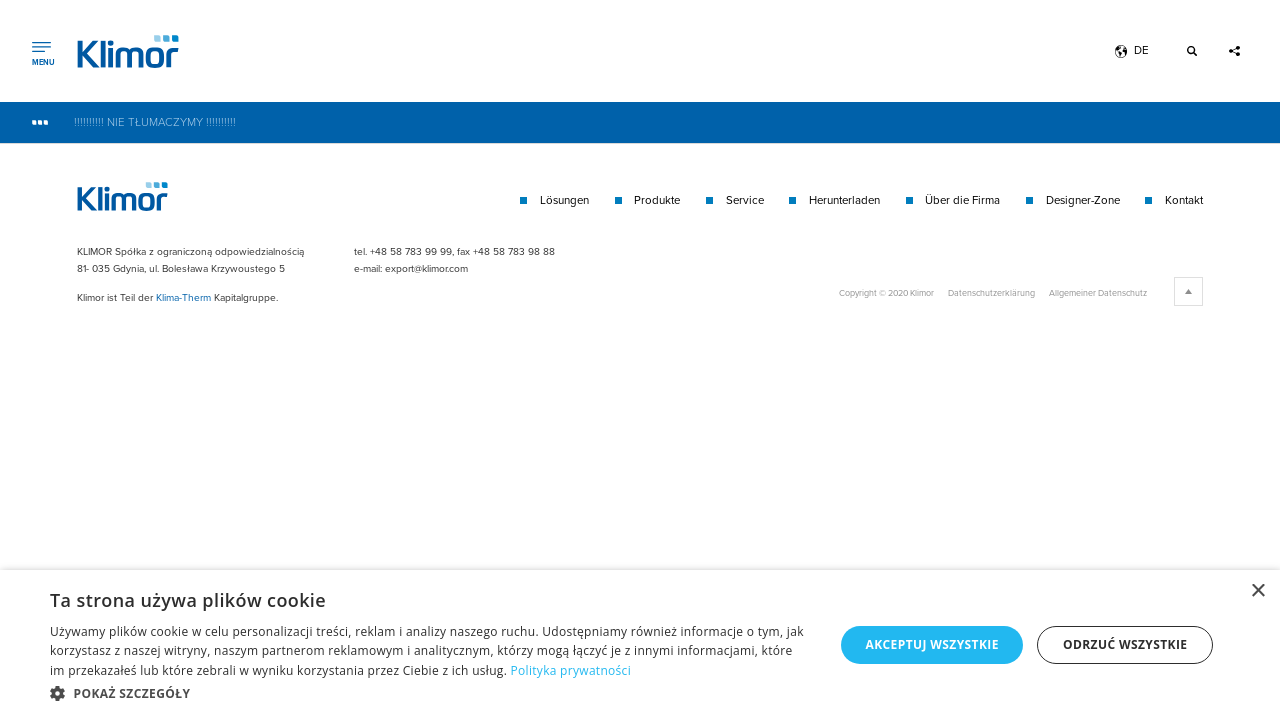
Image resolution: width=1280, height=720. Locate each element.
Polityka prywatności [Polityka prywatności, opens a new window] (571, 670)
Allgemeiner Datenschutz (1098, 292)
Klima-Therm (183, 297)
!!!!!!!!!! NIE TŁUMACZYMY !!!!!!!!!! (155, 123)
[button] (430, 693)
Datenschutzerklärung (991, 292)
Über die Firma (962, 201)
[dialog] (640, 645)
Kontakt (1184, 201)
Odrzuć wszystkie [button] (1125, 644)
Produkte (657, 201)
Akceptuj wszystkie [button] (931, 644)
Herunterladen (844, 201)
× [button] (1257, 591)
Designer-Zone (1083, 201)
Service (745, 201)
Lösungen (564, 201)
